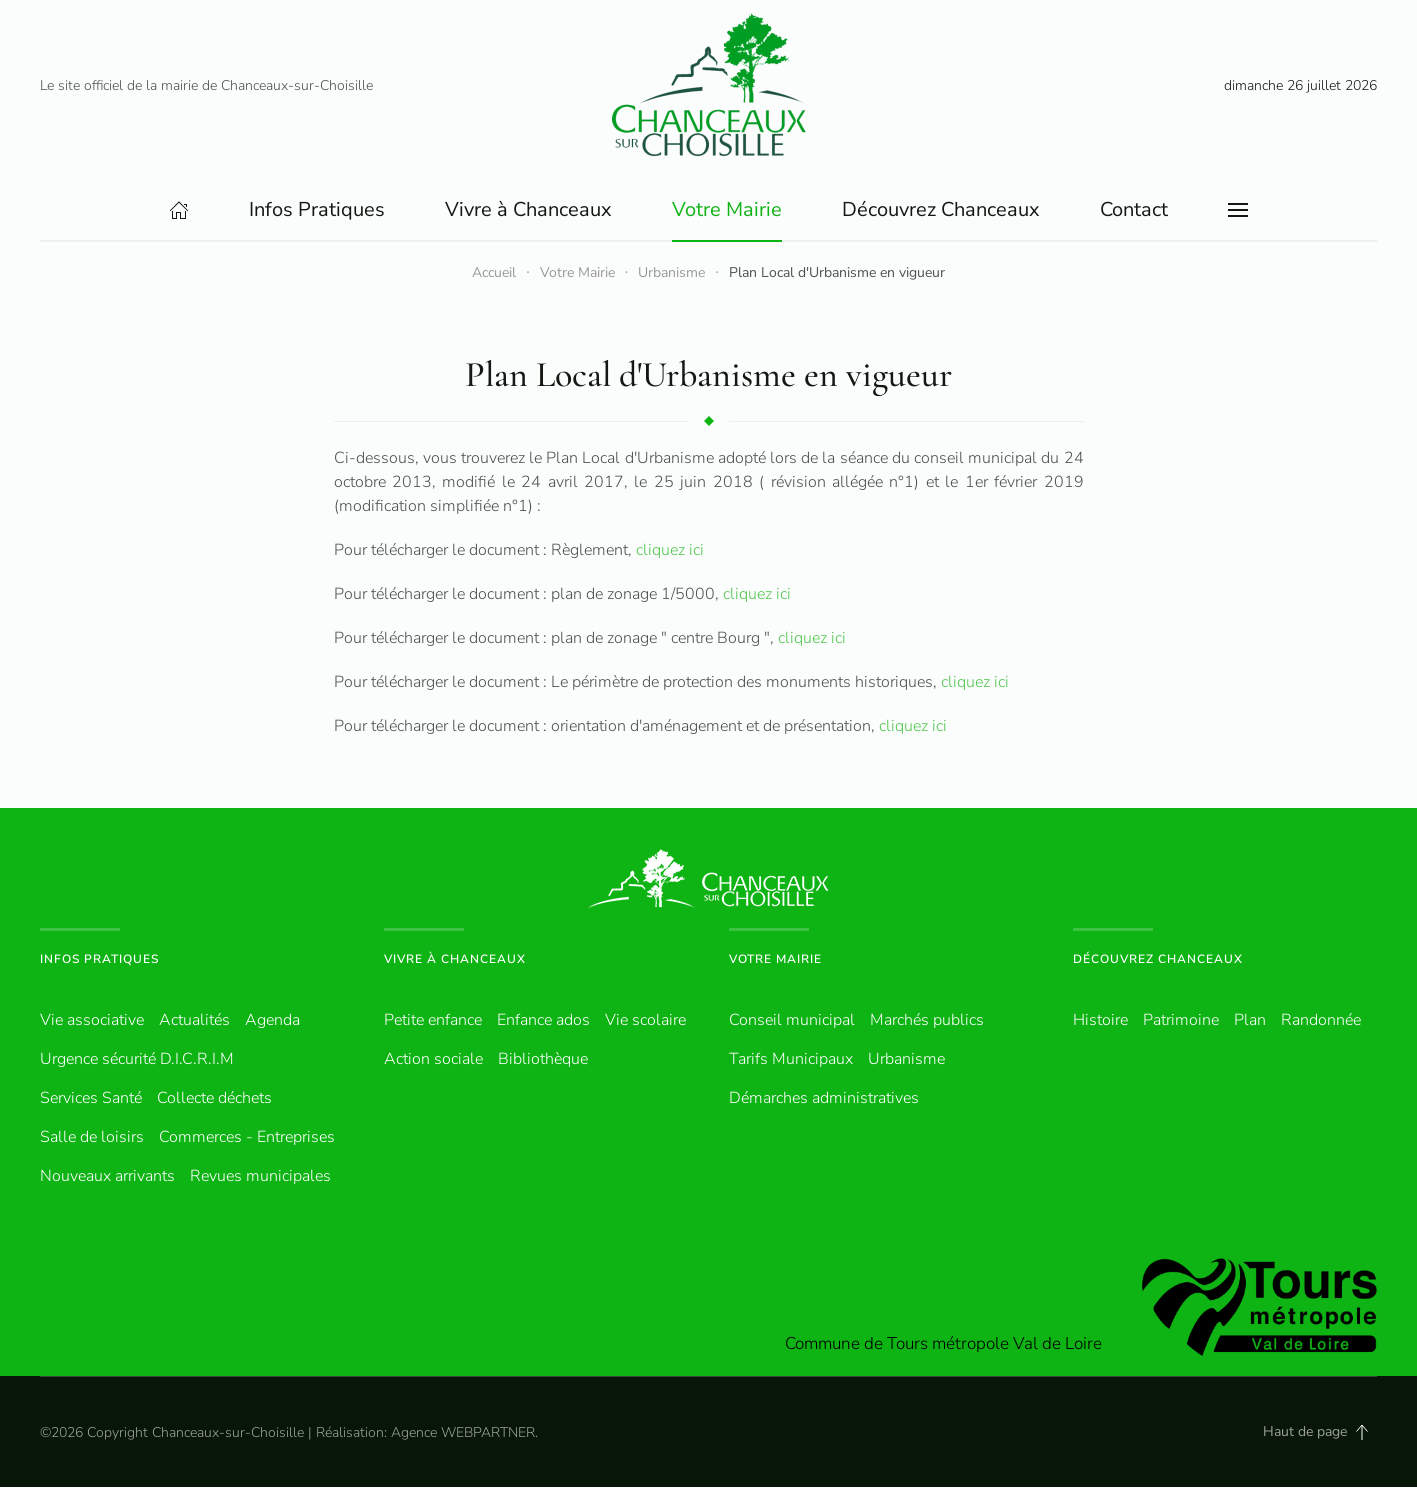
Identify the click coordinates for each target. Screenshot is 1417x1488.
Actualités (194, 1021)
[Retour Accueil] (709, 85)
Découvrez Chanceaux (1158, 960)
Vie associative (92, 1021)
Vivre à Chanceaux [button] (528, 210)
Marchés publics (927, 1021)
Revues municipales (260, 1177)
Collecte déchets (214, 1099)
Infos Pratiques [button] (317, 210)
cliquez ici (668, 551)
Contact (1134, 210)
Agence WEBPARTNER (463, 1433)
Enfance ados (543, 1021)
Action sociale (433, 1060)
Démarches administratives (824, 1099)
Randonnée (1321, 1021)
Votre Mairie (775, 960)
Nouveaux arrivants (107, 1177)
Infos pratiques (99, 960)
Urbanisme (906, 1060)
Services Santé (91, 1099)
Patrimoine (1181, 1021)
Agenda (272, 1021)
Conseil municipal (792, 1021)
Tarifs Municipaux (791, 1060)
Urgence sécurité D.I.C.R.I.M (137, 1060)
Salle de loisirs (92, 1138)
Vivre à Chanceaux (455, 960)
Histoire (1100, 1021)
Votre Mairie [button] (727, 210)
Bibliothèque (543, 1060)
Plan (1250, 1021)
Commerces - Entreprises (247, 1138)
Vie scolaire (645, 1021)
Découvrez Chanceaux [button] (941, 210)
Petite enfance (433, 1021)
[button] (1238, 211)
